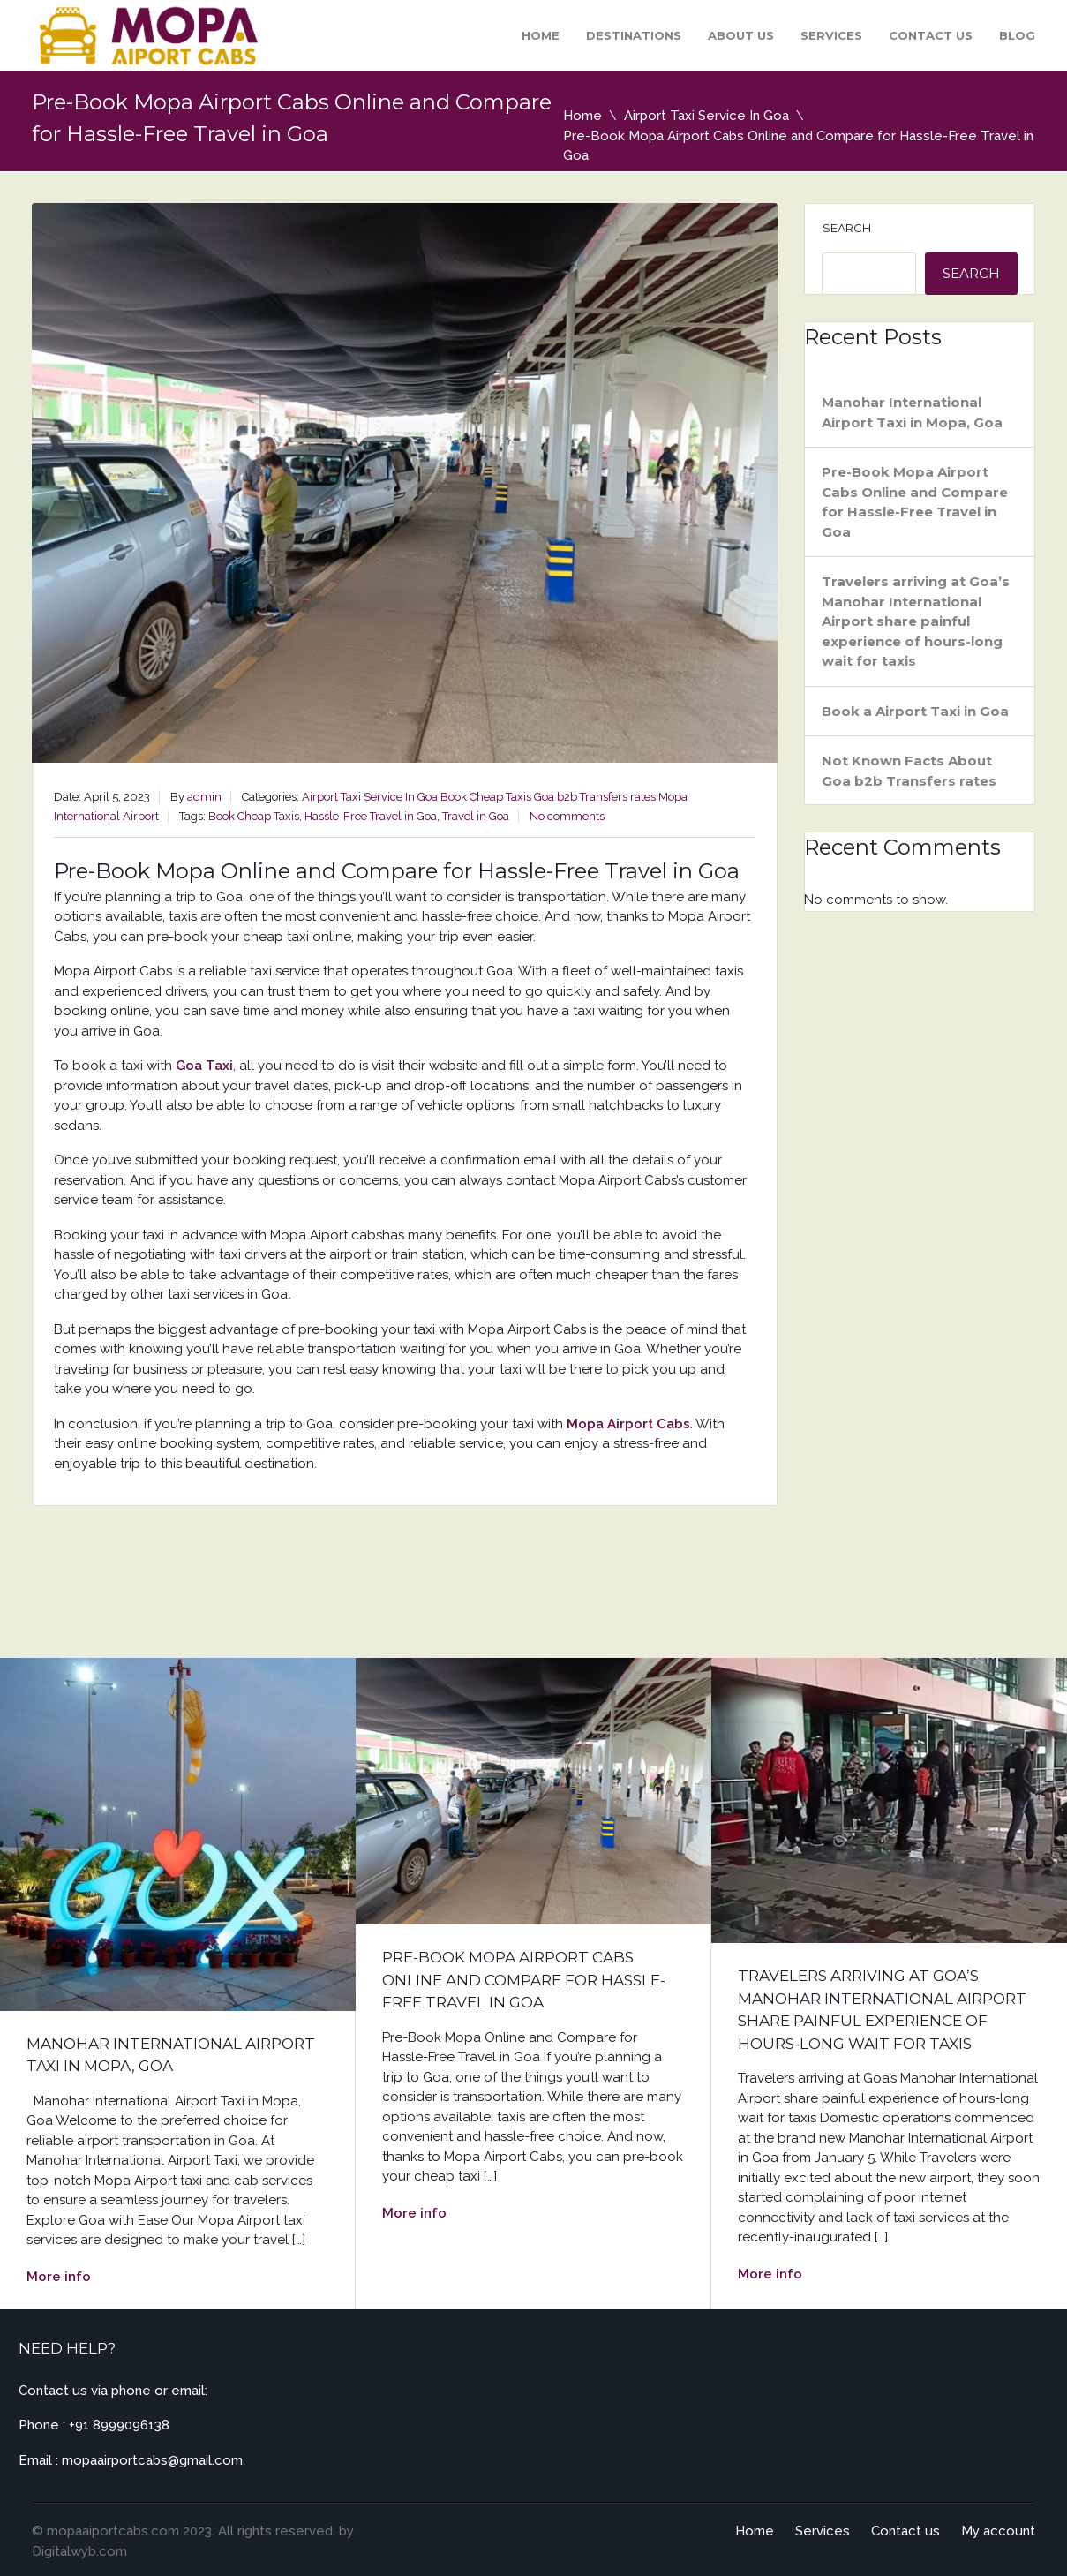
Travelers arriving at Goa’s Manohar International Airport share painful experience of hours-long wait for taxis (916, 621)
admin (204, 796)
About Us (741, 35)
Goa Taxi (204, 1065)
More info (58, 2277)
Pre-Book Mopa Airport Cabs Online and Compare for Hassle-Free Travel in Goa (915, 501)
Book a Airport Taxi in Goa (915, 711)
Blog (1017, 35)
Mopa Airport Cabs (628, 1424)
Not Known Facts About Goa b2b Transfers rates (909, 770)
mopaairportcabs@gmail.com (152, 2460)
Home (541, 35)
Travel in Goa (475, 816)
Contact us (931, 35)
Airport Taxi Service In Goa (706, 116)
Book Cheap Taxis (485, 796)
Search (847, 228)
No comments (567, 816)
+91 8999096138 (119, 2425)
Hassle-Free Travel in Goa (370, 816)
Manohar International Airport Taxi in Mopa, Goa (912, 412)
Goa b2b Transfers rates (595, 796)
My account (998, 2531)
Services (831, 35)
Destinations (633, 35)
